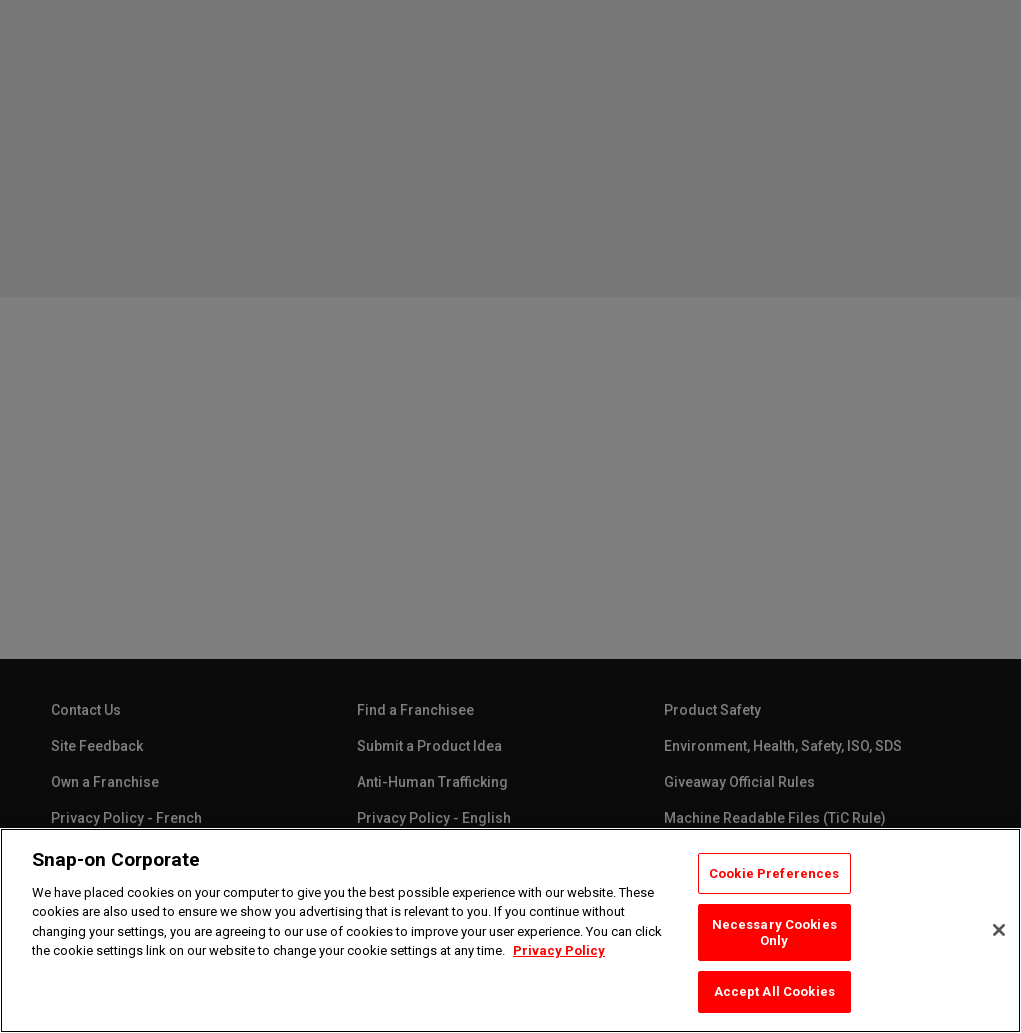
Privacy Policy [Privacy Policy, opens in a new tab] (559, 950)
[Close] (999, 930)
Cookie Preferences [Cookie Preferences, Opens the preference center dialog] (774, 873)
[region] (510, 930)
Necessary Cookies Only (774, 932)
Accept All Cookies (774, 991)
